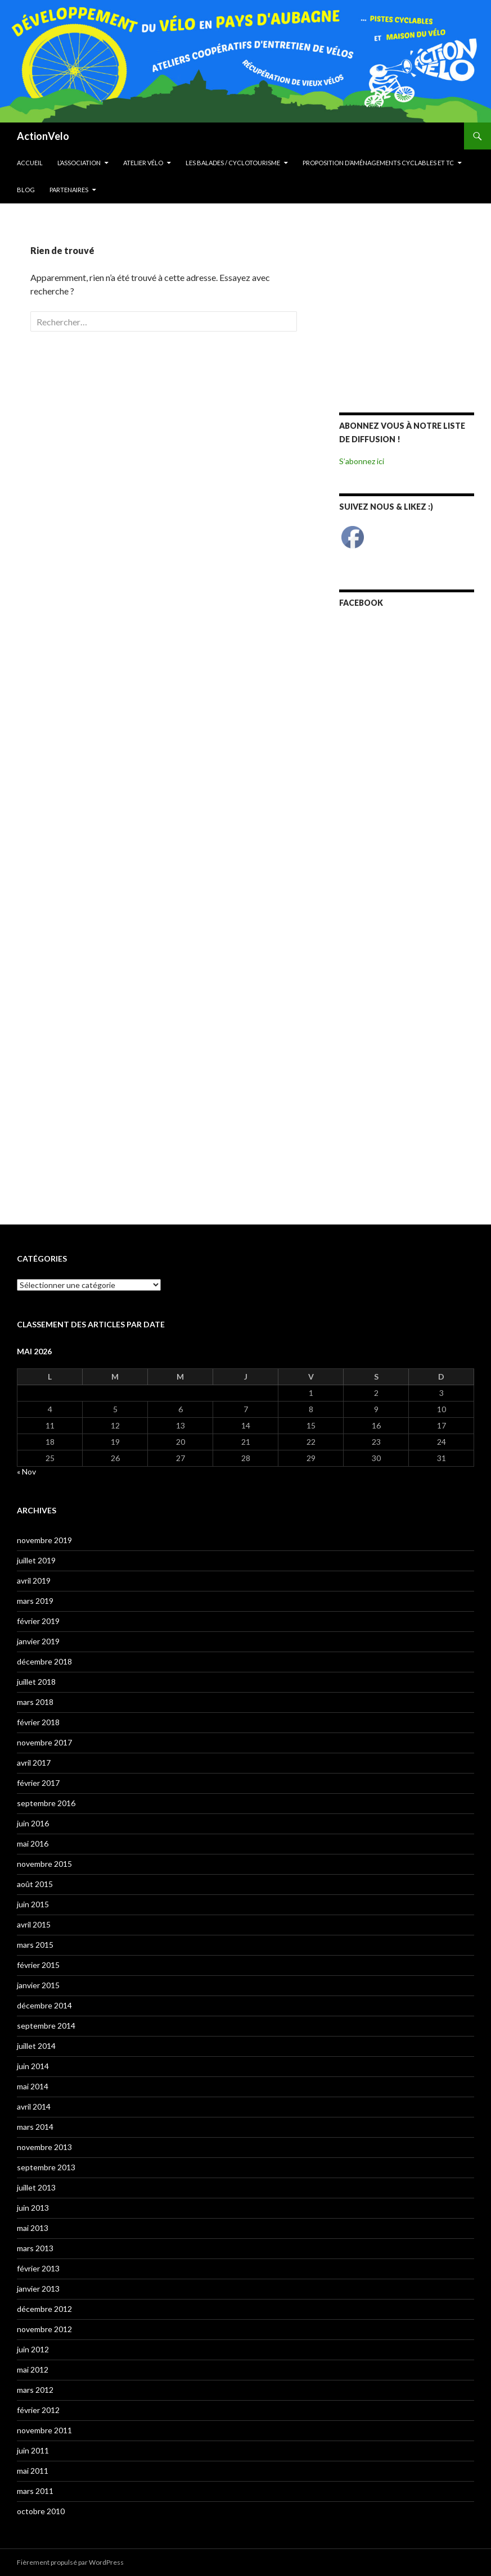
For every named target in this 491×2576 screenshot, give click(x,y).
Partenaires (68, 189)
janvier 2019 (38, 1641)
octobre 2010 (41, 2511)
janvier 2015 (38, 1985)
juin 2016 (33, 1823)
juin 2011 (33, 2450)
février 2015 (38, 1965)
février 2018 (38, 1722)
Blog (26, 189)
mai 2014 (32, 2086)
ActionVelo (43, 136)
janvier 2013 (38, 2288)
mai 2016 (32, 1843)
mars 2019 (35, 1601)
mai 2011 (32, 2470)
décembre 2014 (44, 2005)
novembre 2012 (44, 2329)
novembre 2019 (44, 1540)
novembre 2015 (44, 1863)
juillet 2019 (36, 1560)
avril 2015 (34, 1924)
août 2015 (35, 1884)
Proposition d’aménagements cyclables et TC (378, 162)
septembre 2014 (46, 2025)
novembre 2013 (44, 2147)
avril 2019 (34, 1580)
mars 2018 (35, 1702)
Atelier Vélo (143, 162)
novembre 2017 (44, 1742)
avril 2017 (34, 1762)
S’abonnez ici (361, 461)
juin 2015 (33, 1904)
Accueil (30, 162)
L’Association (79, 162)
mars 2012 (35, 2389)
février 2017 (38, 1783)
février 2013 (38, 2268)
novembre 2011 (44, 2430)
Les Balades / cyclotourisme (233, 162)
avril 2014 (34, 2106)
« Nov (26, 1471)
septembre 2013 (46, 2167)
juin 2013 (33, 2207)
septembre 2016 (46, 1803)
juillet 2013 (36, 2187)
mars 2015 (35, 1944)
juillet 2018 (36, 1681)
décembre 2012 (44, 2309)
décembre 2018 (44, 1661)
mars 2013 (35, 2248)
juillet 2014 (36, 2046)
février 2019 (38, 1621)
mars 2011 (35, 2491)
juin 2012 (33, 2349)
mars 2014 (35, 2126)
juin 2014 (33, 2066)
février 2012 (38, 2410)
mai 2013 (32, 2228)
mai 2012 (32, 2369)
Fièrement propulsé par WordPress (70, 2562)
